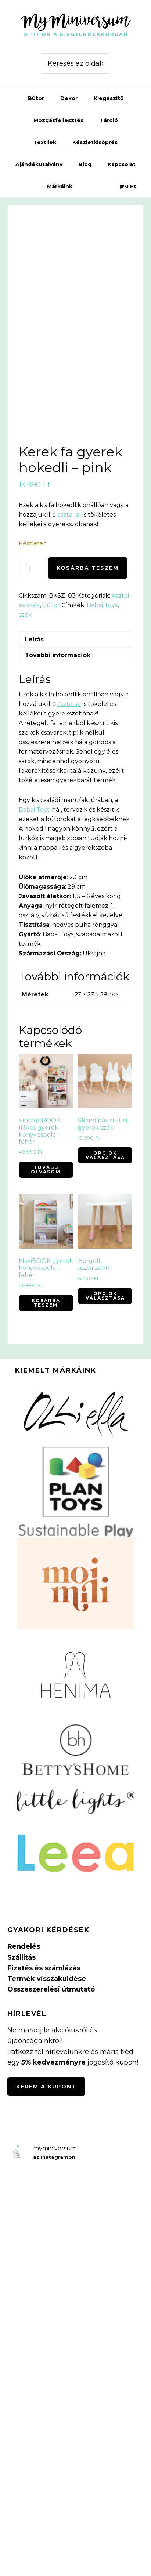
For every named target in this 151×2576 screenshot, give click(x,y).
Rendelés (23, 1946)
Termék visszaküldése (46, 1979)
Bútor (51, 605)
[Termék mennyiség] (31, 568)
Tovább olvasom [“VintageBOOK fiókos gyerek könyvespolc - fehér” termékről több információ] (46, 1169)
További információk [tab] (57, 655)
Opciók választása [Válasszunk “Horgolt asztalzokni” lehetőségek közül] (105, 1296)
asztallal (69, 514)
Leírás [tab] (34, 639)
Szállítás (21, 1957)
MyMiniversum (75, 20)
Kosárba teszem (88, 568)
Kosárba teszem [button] (46, 1303)
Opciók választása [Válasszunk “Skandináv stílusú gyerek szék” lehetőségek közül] (105, 1155)
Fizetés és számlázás (43, 1968)
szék (25, 614)
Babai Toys (102, 605)
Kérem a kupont (46, 2086)
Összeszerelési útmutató (51, 1989)
